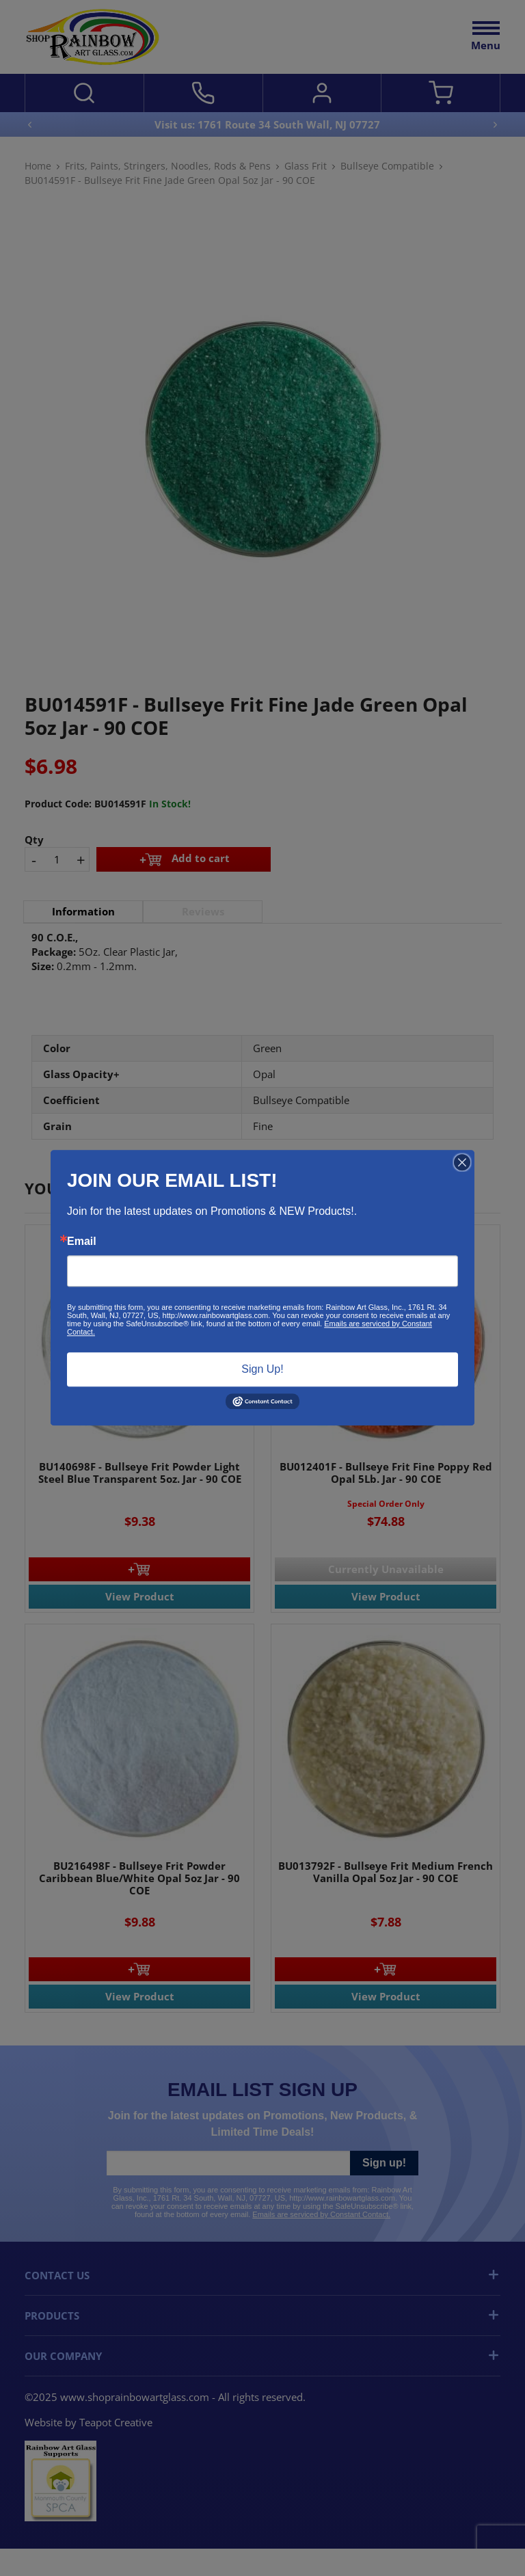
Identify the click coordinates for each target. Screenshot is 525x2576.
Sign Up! (262, 1369)
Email (81, 1241)
